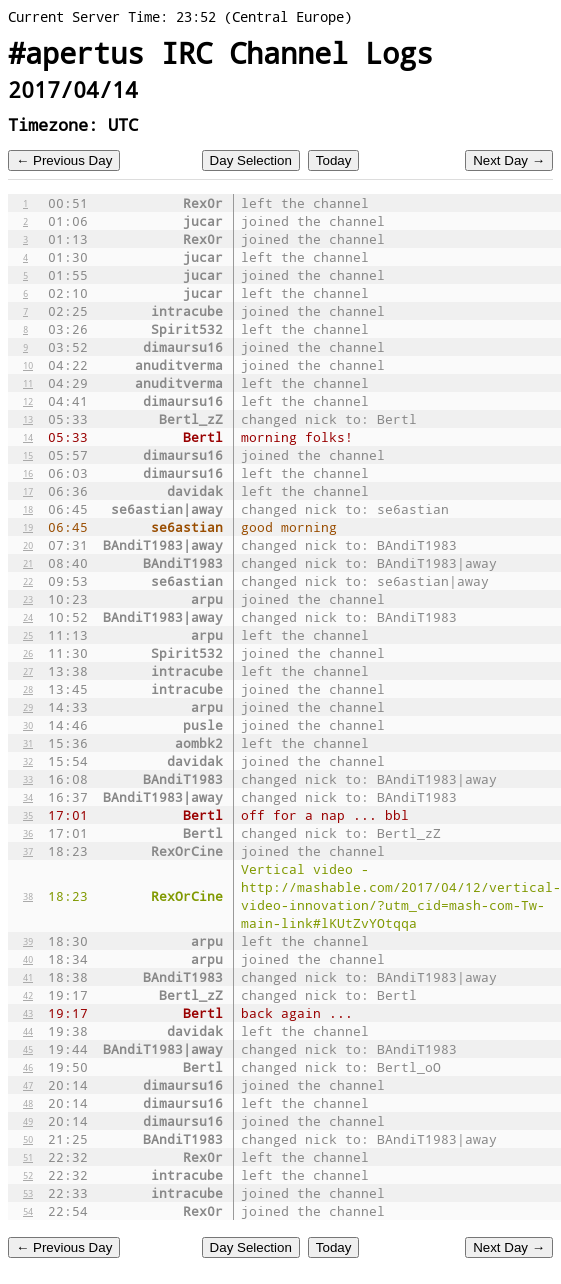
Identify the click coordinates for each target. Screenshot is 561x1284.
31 (28, 743)
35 (28, 815)
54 (28, 1211)
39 (28, 941)
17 (28, 491)
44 (28, 1031)
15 (28, 455)
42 (28, 995)
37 (28, 851)
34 (28, 797)
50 (28, 1139)
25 (28, 635)
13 (28, 419)
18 (28, 509)
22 (28, 581)
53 (28, 1193)
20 (28, 545)
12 (28, 401)
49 (28, 1121)
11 (28, 383)
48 (28, 1103)
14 (28, 437)
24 (28, 617)
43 (28, 1013)
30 (28, 725)
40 (28, 959)
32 (28, 761)
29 (28, 707)
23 (28, 599)
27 (28, 671)
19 (28, 527)
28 (28, 689)
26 (28, 653)
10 (28, 365)
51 (28, 1157)
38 (28, 896)
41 (28, 977)
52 (28, 1175)
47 (28, 1085)
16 (28, 473)
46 (28, 1067)
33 (28, 779)
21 (28, 563)
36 (28, 833)
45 (28, 1049)
